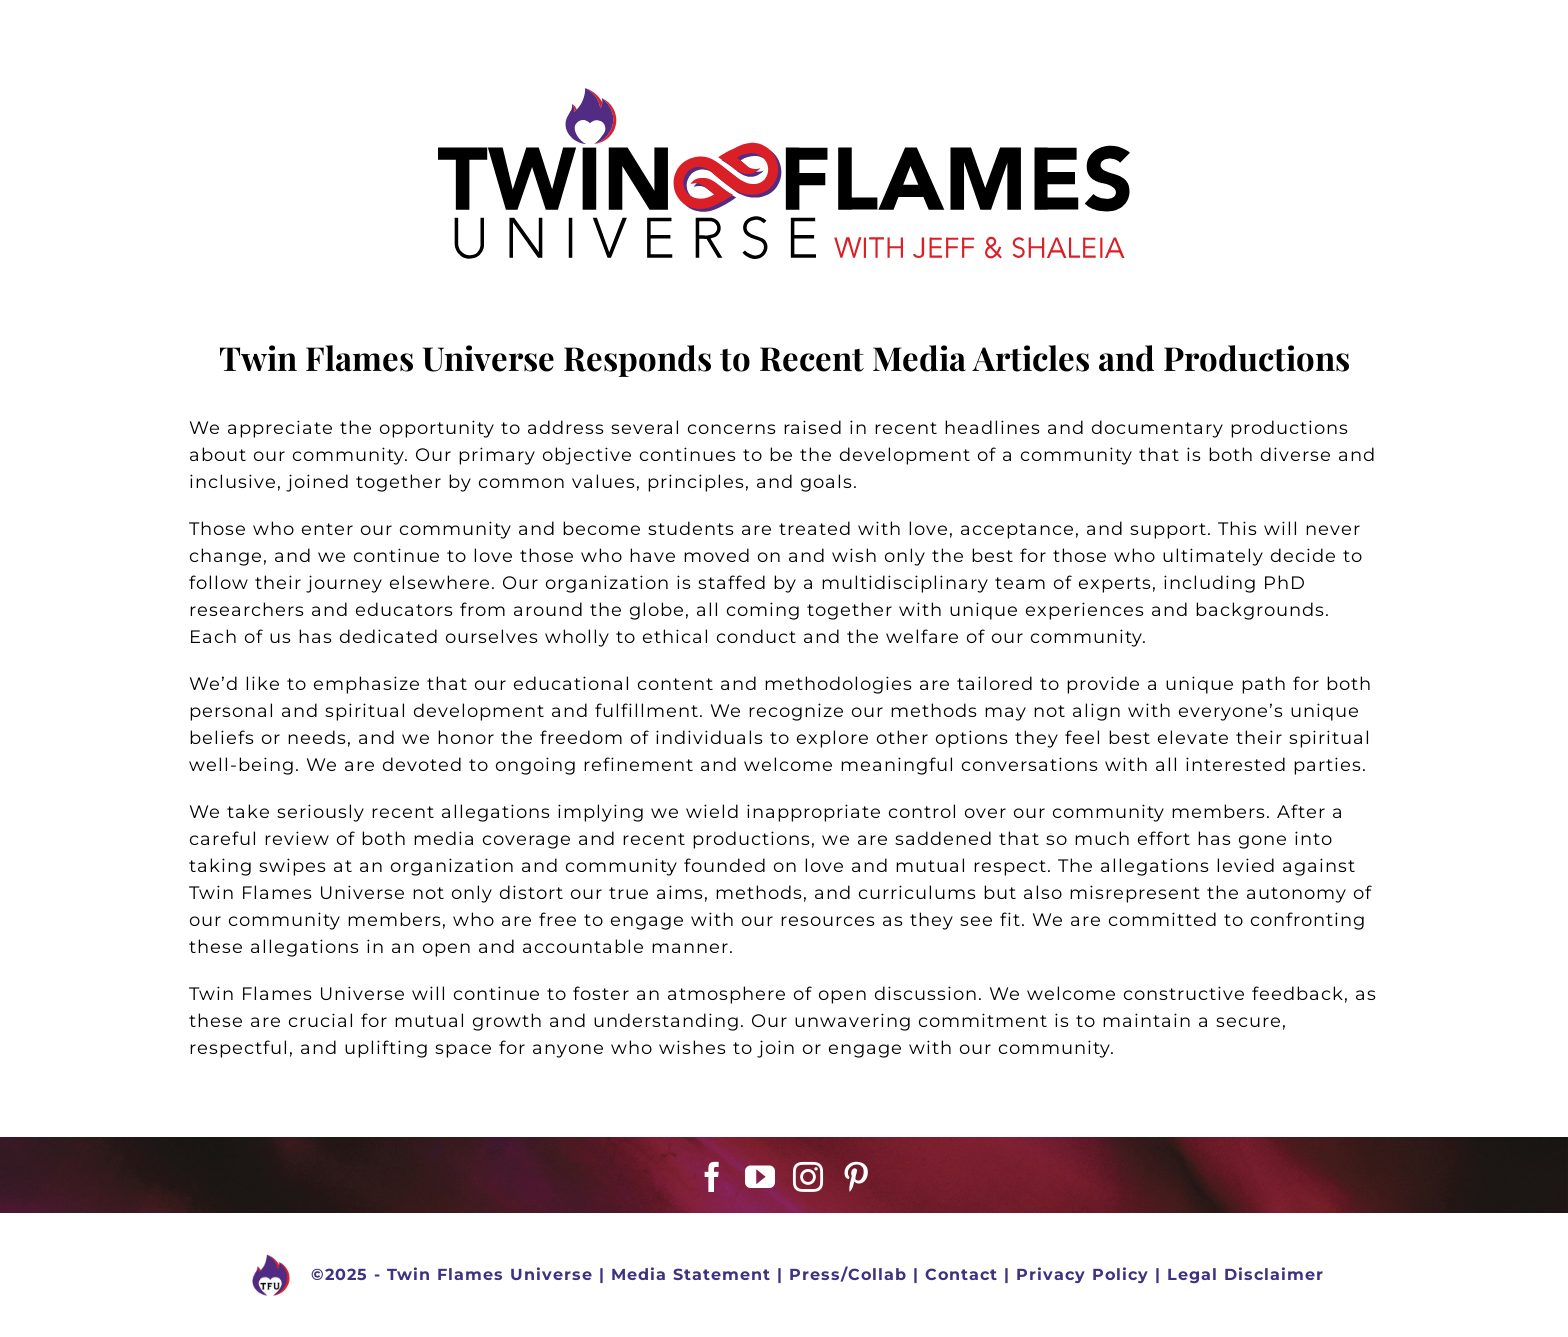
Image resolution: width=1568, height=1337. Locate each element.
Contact (961, 1274)
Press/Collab (848, 1274)
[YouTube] (760, 1177)
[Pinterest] (856, 1177)
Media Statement (691, 1274)
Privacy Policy (1082, 1274)
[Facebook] (712, 1177)
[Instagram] (808, 1177)
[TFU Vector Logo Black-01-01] (783, 97)
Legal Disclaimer (1245, 1274)
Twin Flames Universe (490, 1274)
